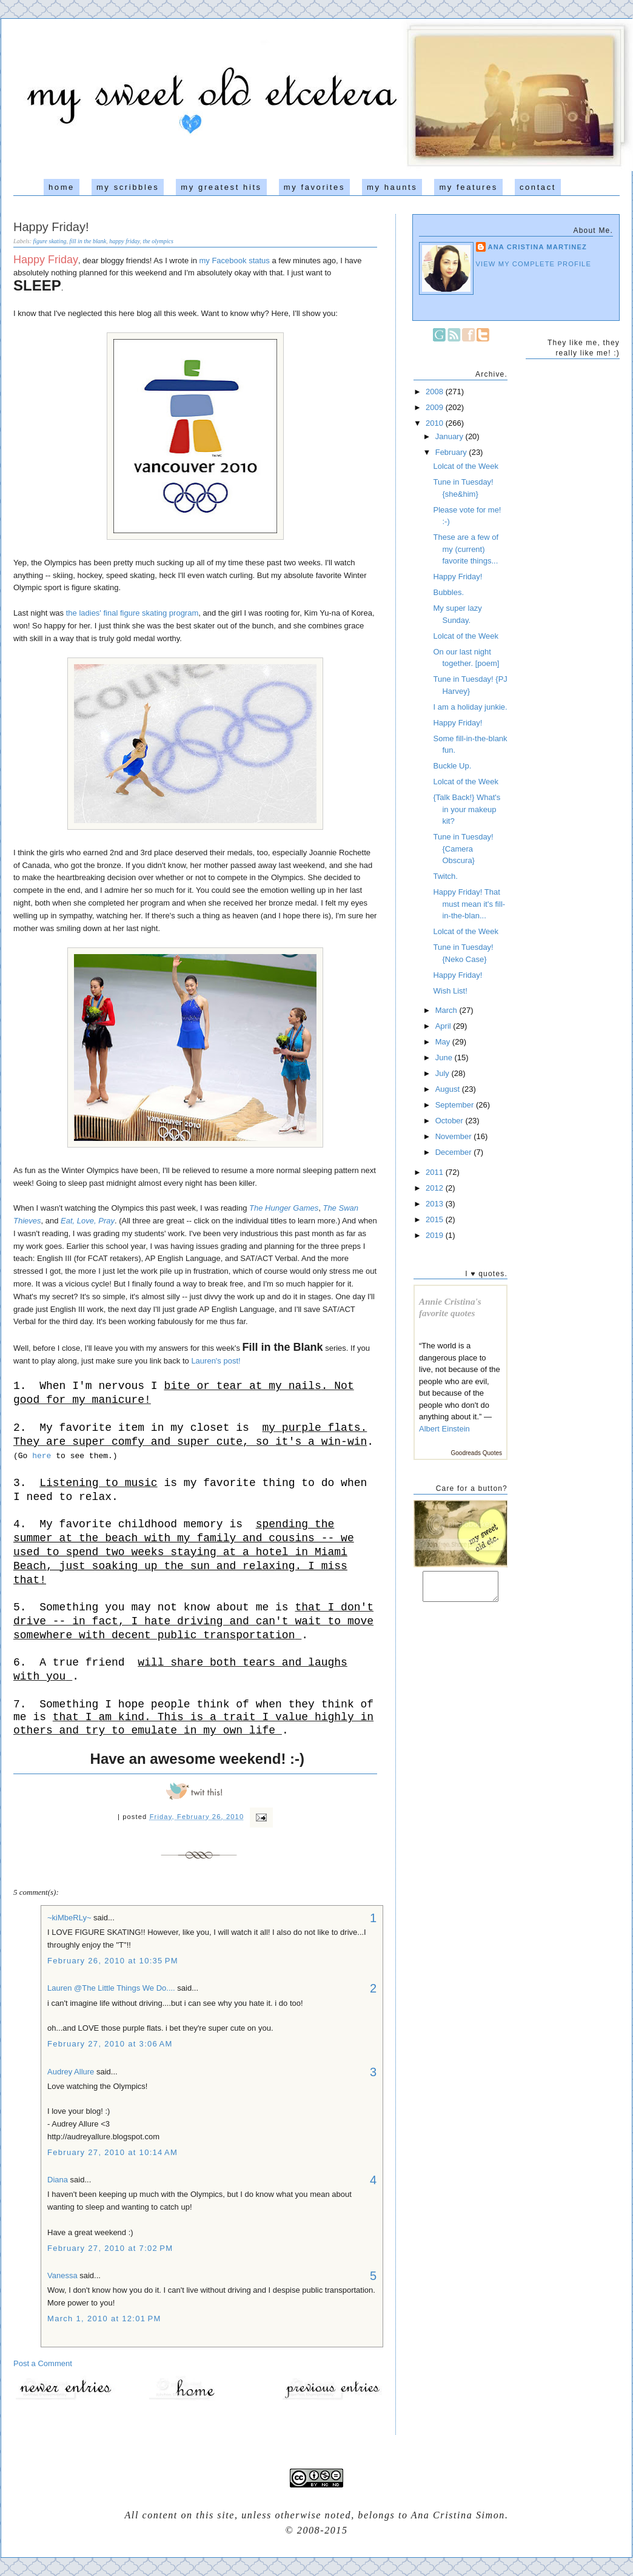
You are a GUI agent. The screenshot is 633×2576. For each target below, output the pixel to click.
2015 (436, 1219)
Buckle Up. (452, 765)
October (450, 1120)
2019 (436, 1235)
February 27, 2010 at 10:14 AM (112, 2152)
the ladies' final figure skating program (132, 612)
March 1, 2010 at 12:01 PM (104, 2318)
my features (468, 187)
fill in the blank (87, 241)
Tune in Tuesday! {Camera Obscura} (463, 848)
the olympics (158, 241)
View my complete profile (534, 263)
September (455, 1104)
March (447, 1010)
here (41, 1456)
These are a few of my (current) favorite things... (465, 549)
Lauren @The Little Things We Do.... (111, 1988)
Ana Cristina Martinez (538, 247)
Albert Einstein (444, 1428)
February (452, 452)
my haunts (392, 187)
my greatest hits (221, 187)
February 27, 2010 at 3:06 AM (110, 2043)
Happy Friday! (51, 227)
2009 (436, 407)
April (444, 1026)
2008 (436, 391)
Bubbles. (448, 592)
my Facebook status (234, 260)
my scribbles (127, 187)
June (445, 1057)
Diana (58, 2179)
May (443, 1041)
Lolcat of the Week (465, 466)
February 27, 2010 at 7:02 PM (110, 2248)
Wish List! (450, 990)
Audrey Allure (70, 2071)
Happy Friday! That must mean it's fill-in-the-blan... (469, 903)
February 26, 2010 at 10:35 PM (112, 1960)
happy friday (124, 241)
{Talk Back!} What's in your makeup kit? (466, 809)
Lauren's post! (215, 1360)
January (450, 436)
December (454, 1152)
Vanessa (62, 2275)
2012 (436, 1187)
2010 (436, 423)
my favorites (314, 187)
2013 (436, 1203)
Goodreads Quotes (477, 1453)
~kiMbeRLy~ (69, 1917)
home (62, 187)
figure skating (50, 241)
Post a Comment (42, 2363)
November (454, 1136)
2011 (436, 1172)
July (443, 1073)
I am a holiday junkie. (470, 706)
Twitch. (445, 876)
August (448, 1089)
